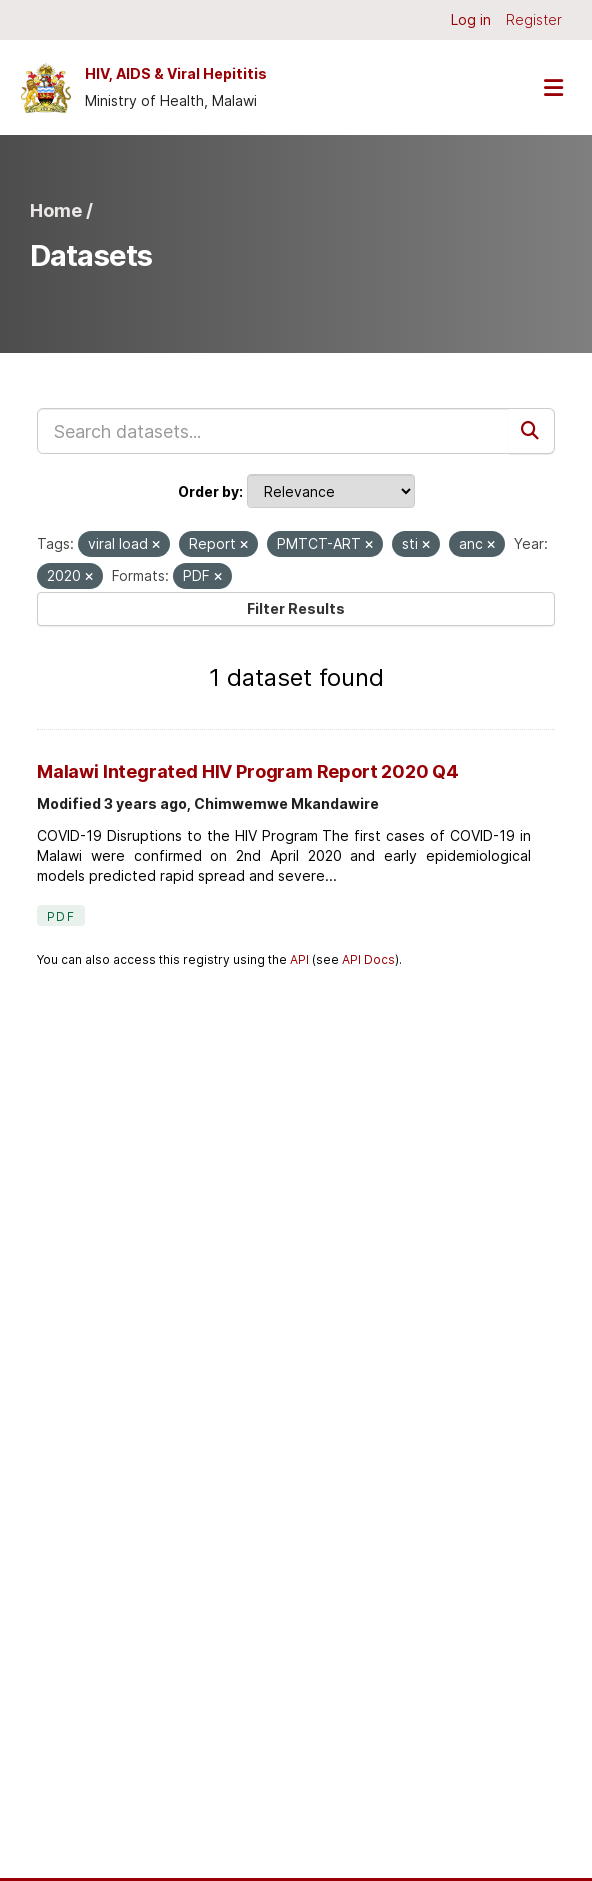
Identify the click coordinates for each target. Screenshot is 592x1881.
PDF (61, 916)
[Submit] (532, 431)
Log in (471, 19)
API (299, 959)
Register (534, 19)
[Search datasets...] (273, 431)
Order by (208, 491)
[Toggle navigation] (553, 87)
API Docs (368, 959)
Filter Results (296, 608)
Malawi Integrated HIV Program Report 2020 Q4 (248, 771)
